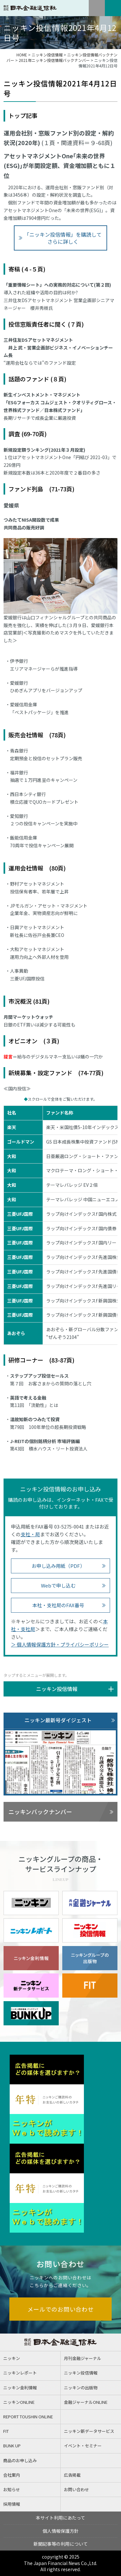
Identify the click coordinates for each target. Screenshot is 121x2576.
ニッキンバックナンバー (40, 1811)
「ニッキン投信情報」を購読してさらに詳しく (63, 238)
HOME (21, 54)
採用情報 (11, 2504)
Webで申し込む (58, 1585)
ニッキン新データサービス (89, 2431)
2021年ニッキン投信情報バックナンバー (54, 60)
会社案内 (11, 2475)
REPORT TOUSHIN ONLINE (28, 2417)
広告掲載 (72, 2475)
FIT (6, 2431)
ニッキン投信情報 (47, 54)
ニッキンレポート (20, 2373)
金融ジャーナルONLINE (85, 2402)
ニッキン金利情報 (20, 2387)
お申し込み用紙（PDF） (58, 1565)
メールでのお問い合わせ (60, 2309)
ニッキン (11, 2358)
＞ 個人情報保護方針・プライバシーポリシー (60, 1644)
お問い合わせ (76, 2489)
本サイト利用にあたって (60, 2517)
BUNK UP (12, 2446)
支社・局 (30, 1534)
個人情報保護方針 (61, 2531)
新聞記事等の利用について (61, 2544)
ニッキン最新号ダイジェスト (58, 1720)
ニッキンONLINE (19, 2402)
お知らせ (11, 2489)
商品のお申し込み (20, 2460)
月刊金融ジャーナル (82, 2358)
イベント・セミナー (83, 2446)
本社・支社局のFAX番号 (58, 1605)
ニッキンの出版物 (80, 2387)
